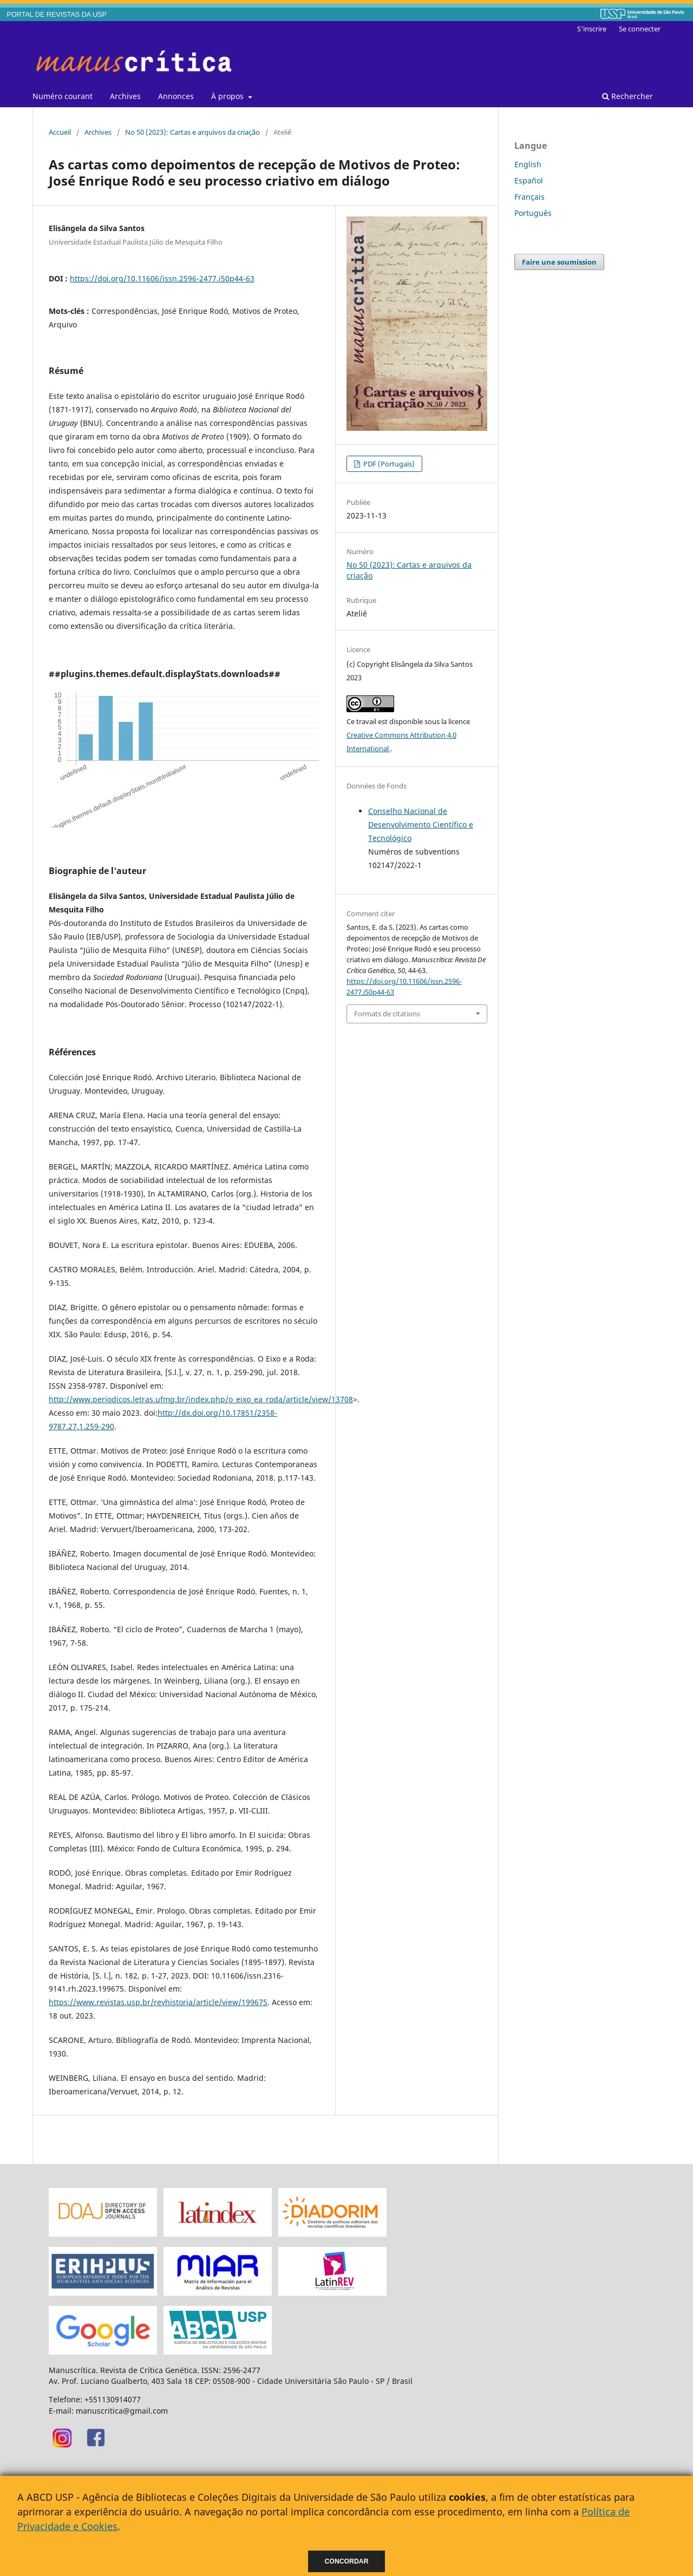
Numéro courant (62, 96)
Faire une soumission (559, 262)
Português (533, 213)
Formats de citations (387, 1013)
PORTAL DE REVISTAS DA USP (57, 14)
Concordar (347, 2561)
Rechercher (627, 96)
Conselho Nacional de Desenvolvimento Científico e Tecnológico (420, 824)
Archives (125, 96)
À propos (228, 96)
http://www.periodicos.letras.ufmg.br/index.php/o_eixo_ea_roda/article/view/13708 (201, 1399)
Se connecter (640, 29)
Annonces (176, 96)
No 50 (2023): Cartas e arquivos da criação (192, 132)
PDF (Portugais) (388, 464)
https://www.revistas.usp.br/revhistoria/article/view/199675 (158, 2002)
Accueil (60, 132)
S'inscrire (591, 29)
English (527, 164)
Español (528, 180)
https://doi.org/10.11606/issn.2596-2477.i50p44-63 (162, 278)
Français (529, 197)
